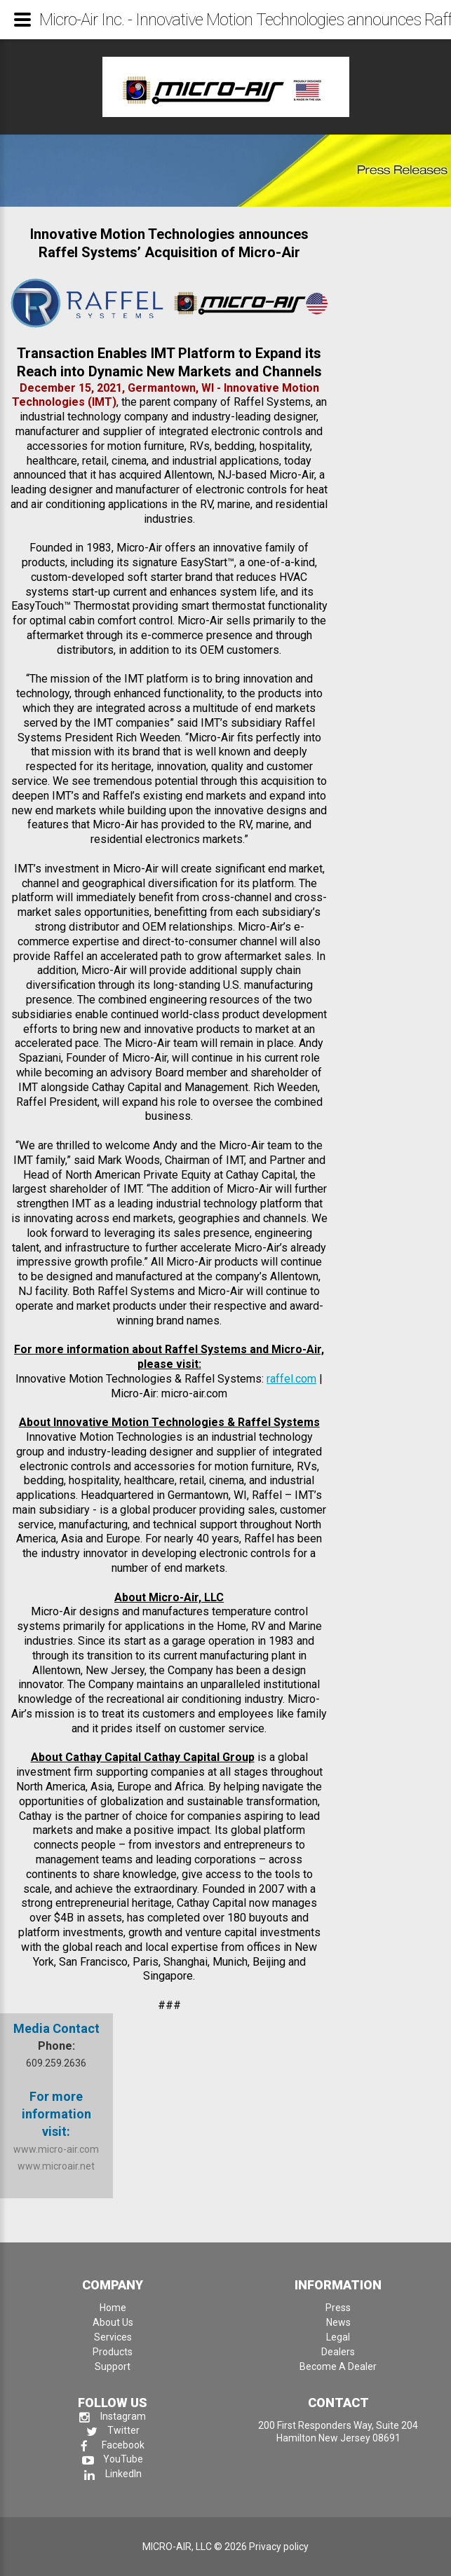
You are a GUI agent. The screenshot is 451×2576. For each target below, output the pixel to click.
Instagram (112, 2416)
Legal (338, 2337)
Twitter (113, 2430)
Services (113, 2337)
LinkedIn (113, 2473)
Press (338, 2307)
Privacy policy (279, 2546)
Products (113, 2351)
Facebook (112, 2445)
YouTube (112, 2459)
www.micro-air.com (56, 2149)
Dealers (338, 2351)
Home (113, 2307)
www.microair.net (56, 2166)
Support (112, 2366)
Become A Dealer (338, 2366)
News (338, 2322)
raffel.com (291, 1378)
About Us (113, 2322)
